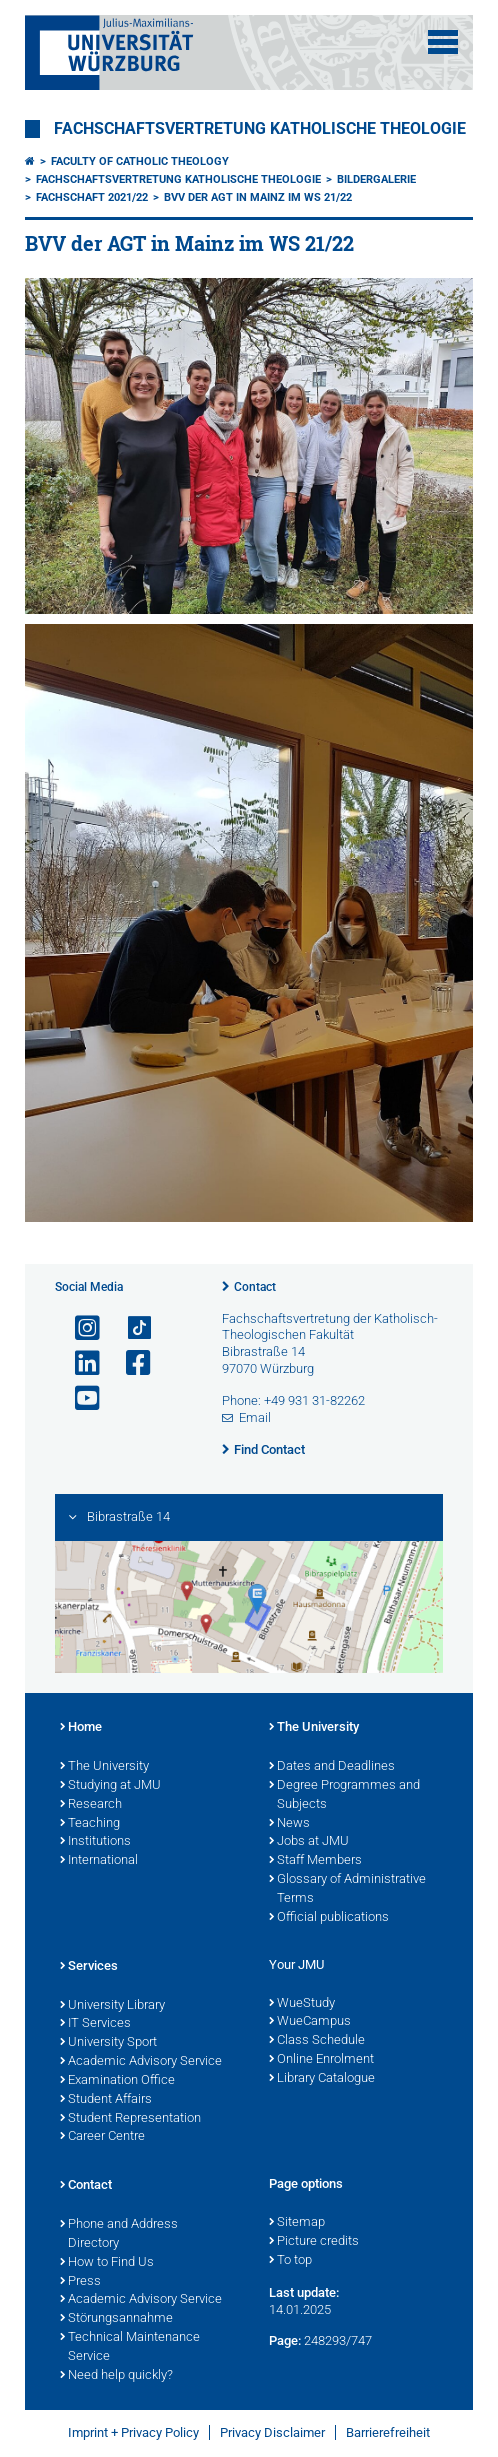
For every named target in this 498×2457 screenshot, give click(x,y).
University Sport (108, 2043)
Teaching (90, 1824)
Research (91, 1805)
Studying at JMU (110, 1786)
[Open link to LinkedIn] (79, 1363)
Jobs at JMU (309, 1842)
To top (290, 2261)
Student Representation (130, 2119)
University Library (112, 2006)
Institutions (95, 1842)
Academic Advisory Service (141, 2062)
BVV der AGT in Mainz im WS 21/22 (258, 197)
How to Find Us (107, 2263)
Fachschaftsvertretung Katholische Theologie (260, 129)
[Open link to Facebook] (130, 1363)
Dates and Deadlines (332, 1767)
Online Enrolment (321, 2060)
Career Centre (102, 2137)
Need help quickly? (116, 2376)
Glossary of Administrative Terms (347, 1889)
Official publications (329, 1918)
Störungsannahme (116, 2319)
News (289, 1824)
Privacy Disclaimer (272, 2432)
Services (89, 1967)
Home (81, 1728)
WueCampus (310, 2022)
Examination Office (117, 2081)
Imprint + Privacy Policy (133, 2432)
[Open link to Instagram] (79, 1328)
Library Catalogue (322, 2079)
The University (104, 1767)
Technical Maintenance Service (130, 2347)
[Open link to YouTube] (79, 1398)
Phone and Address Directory (119, 2234)
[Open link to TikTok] (130, 1328)
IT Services (95, 2024)
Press (80, 2282)
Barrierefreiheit (388, 2432)
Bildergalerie (376, 179)
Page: (285, 2340)
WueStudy (302, 2004)
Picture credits (314, 2242)
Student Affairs (106, 2100)
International (99, 1861)
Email (255, 1417)
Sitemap (297, 2223)
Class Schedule (317, 2041)
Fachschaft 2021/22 (92, 197)
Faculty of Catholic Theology (140, 161)
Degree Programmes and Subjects (344, 1795)
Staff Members (315, 1861)
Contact (255, 1287)
